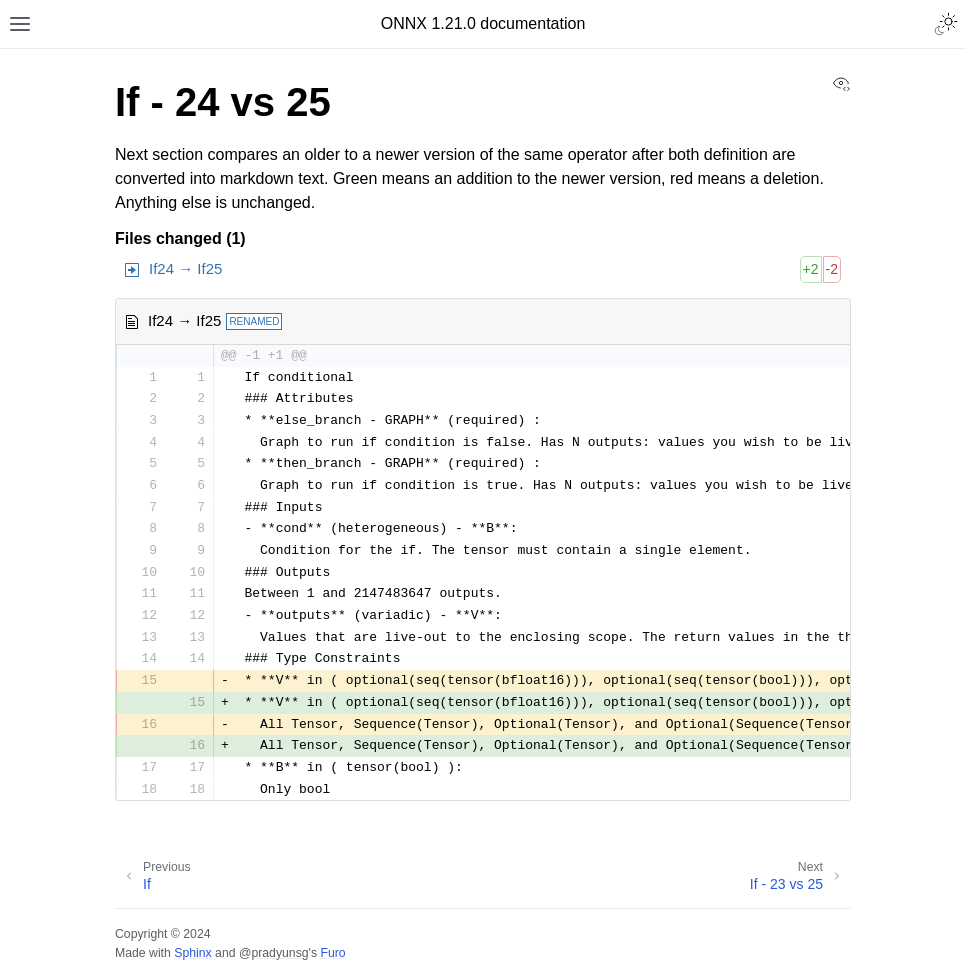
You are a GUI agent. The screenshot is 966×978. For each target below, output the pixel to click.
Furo (332, 953)
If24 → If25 (185, 268)
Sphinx (192, 953)
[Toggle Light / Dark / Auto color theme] (946, 24)
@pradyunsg (274, 953)
